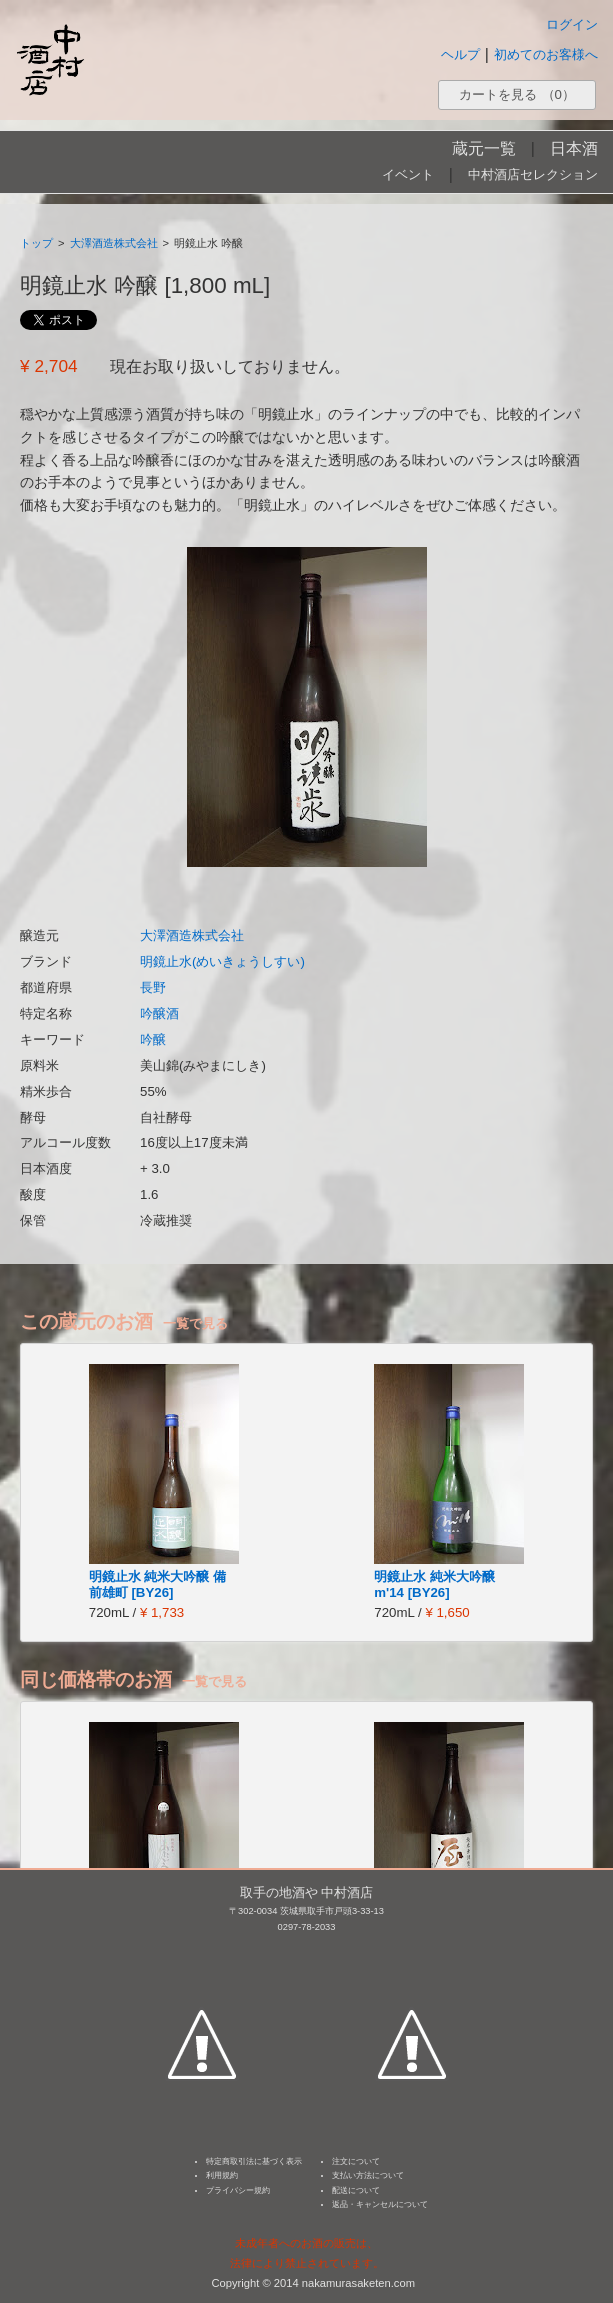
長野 (153, 987)
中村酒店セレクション (533, 174)
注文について (356, 2161)
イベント (408, 174)
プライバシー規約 (238, 2190)
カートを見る (517, 94)
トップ (36, 243)
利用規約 (222, 2175)
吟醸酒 (159, 1013)
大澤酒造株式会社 (114, 243)
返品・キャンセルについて (380, 2204)
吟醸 (153, 1039)
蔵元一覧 (484, 148)
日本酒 (574, 148)
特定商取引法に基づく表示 (254, 2161)
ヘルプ (460, 54)
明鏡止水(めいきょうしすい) (222, 961)
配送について (356, 2190)
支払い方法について (368, 2175)
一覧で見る (195, 1323)
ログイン (572, 24)
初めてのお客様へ (546, 54)
